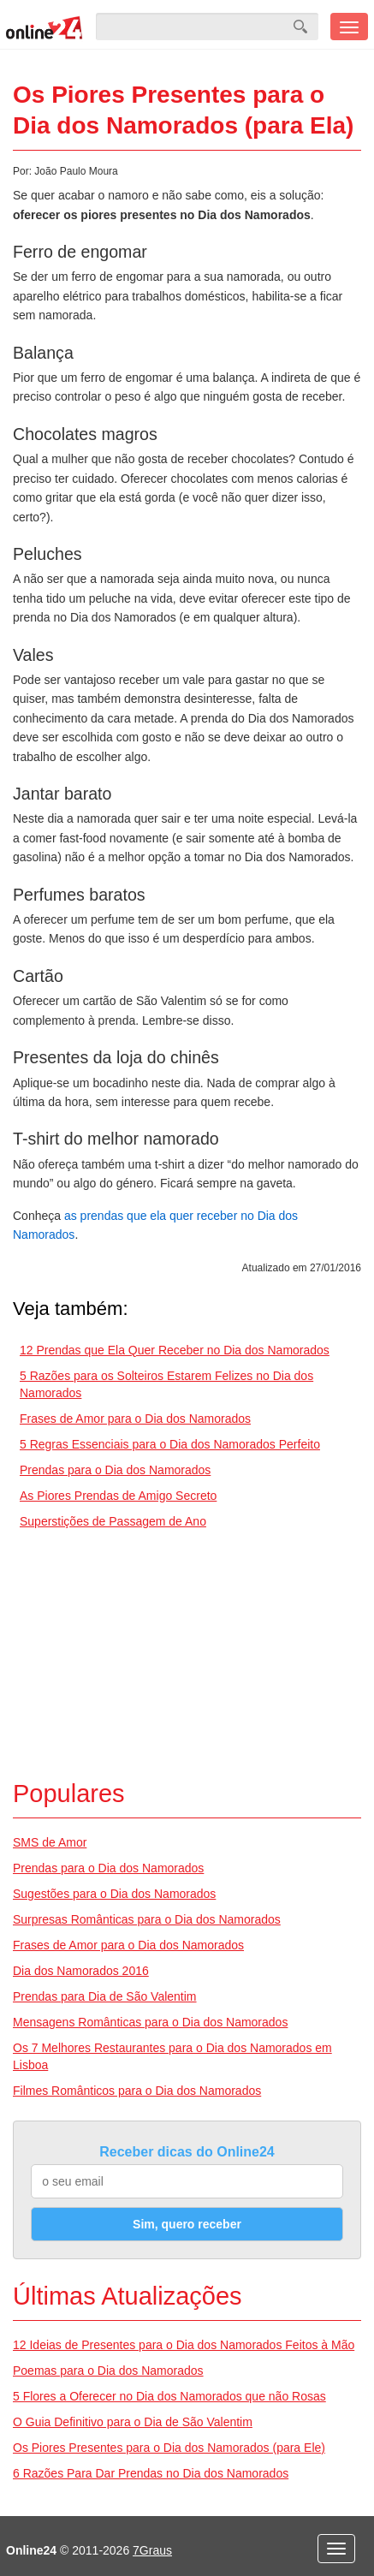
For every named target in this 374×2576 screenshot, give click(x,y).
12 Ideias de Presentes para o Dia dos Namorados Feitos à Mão (183, 2345)
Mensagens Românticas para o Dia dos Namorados (150, 2022)
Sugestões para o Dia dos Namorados (114, 1894)
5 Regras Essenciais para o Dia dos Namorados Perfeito (170, 1444)
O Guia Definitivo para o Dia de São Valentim (132, 2422)
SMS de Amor (49, 1842)
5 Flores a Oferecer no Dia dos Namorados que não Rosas (169, 2396)
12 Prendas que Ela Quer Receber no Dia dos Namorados (174, 1350)
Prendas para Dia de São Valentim (105, 1996)
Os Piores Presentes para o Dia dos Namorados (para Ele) (169, 2447)
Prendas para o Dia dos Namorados (115, 1470)
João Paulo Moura (75, 171)
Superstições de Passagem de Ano (113, 1521)
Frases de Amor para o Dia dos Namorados (135, 1418)
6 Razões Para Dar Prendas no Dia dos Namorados (150, 2473)
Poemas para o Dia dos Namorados (108, 2370)
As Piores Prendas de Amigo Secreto (118, 1495)
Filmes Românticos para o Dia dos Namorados (137, 2090)
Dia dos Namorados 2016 (81, 1971)
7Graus (152, 2550)
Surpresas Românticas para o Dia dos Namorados (147, 1919)
